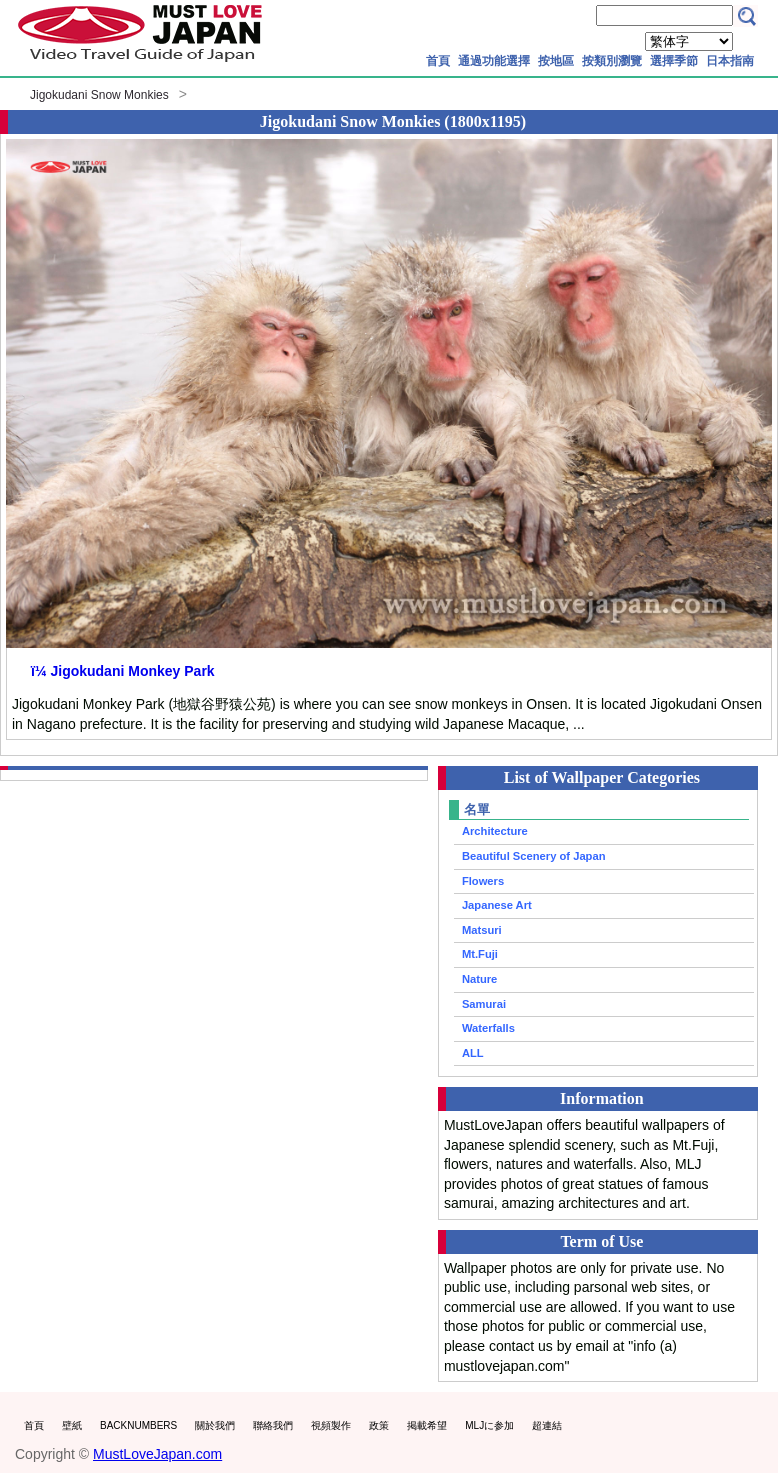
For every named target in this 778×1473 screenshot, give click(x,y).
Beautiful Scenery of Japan (534, 856)
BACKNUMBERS (138, 1425)
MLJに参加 (489, 1425)
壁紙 (72, 1425)
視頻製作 (331, 1425)
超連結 (547, 1425)
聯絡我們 (273, 1425)
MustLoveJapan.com (157, 1454)
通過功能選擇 (494, 61)
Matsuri (482, 930)
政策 (379, 1425)
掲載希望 (427, 1425)
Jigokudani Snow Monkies (99, 95)
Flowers (483, 881)
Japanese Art (497, 905)
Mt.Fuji (480, 954)
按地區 (556, 61)
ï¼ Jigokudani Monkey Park (123, 671)
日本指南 (730, 61)
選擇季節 (674, 61)
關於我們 (215, 1425)
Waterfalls (488, 1028)
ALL (473, 1053)
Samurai (484, 1004)
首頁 (438, 61)
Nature (479, 979)
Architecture (495, 831)
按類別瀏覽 (612, 61)
